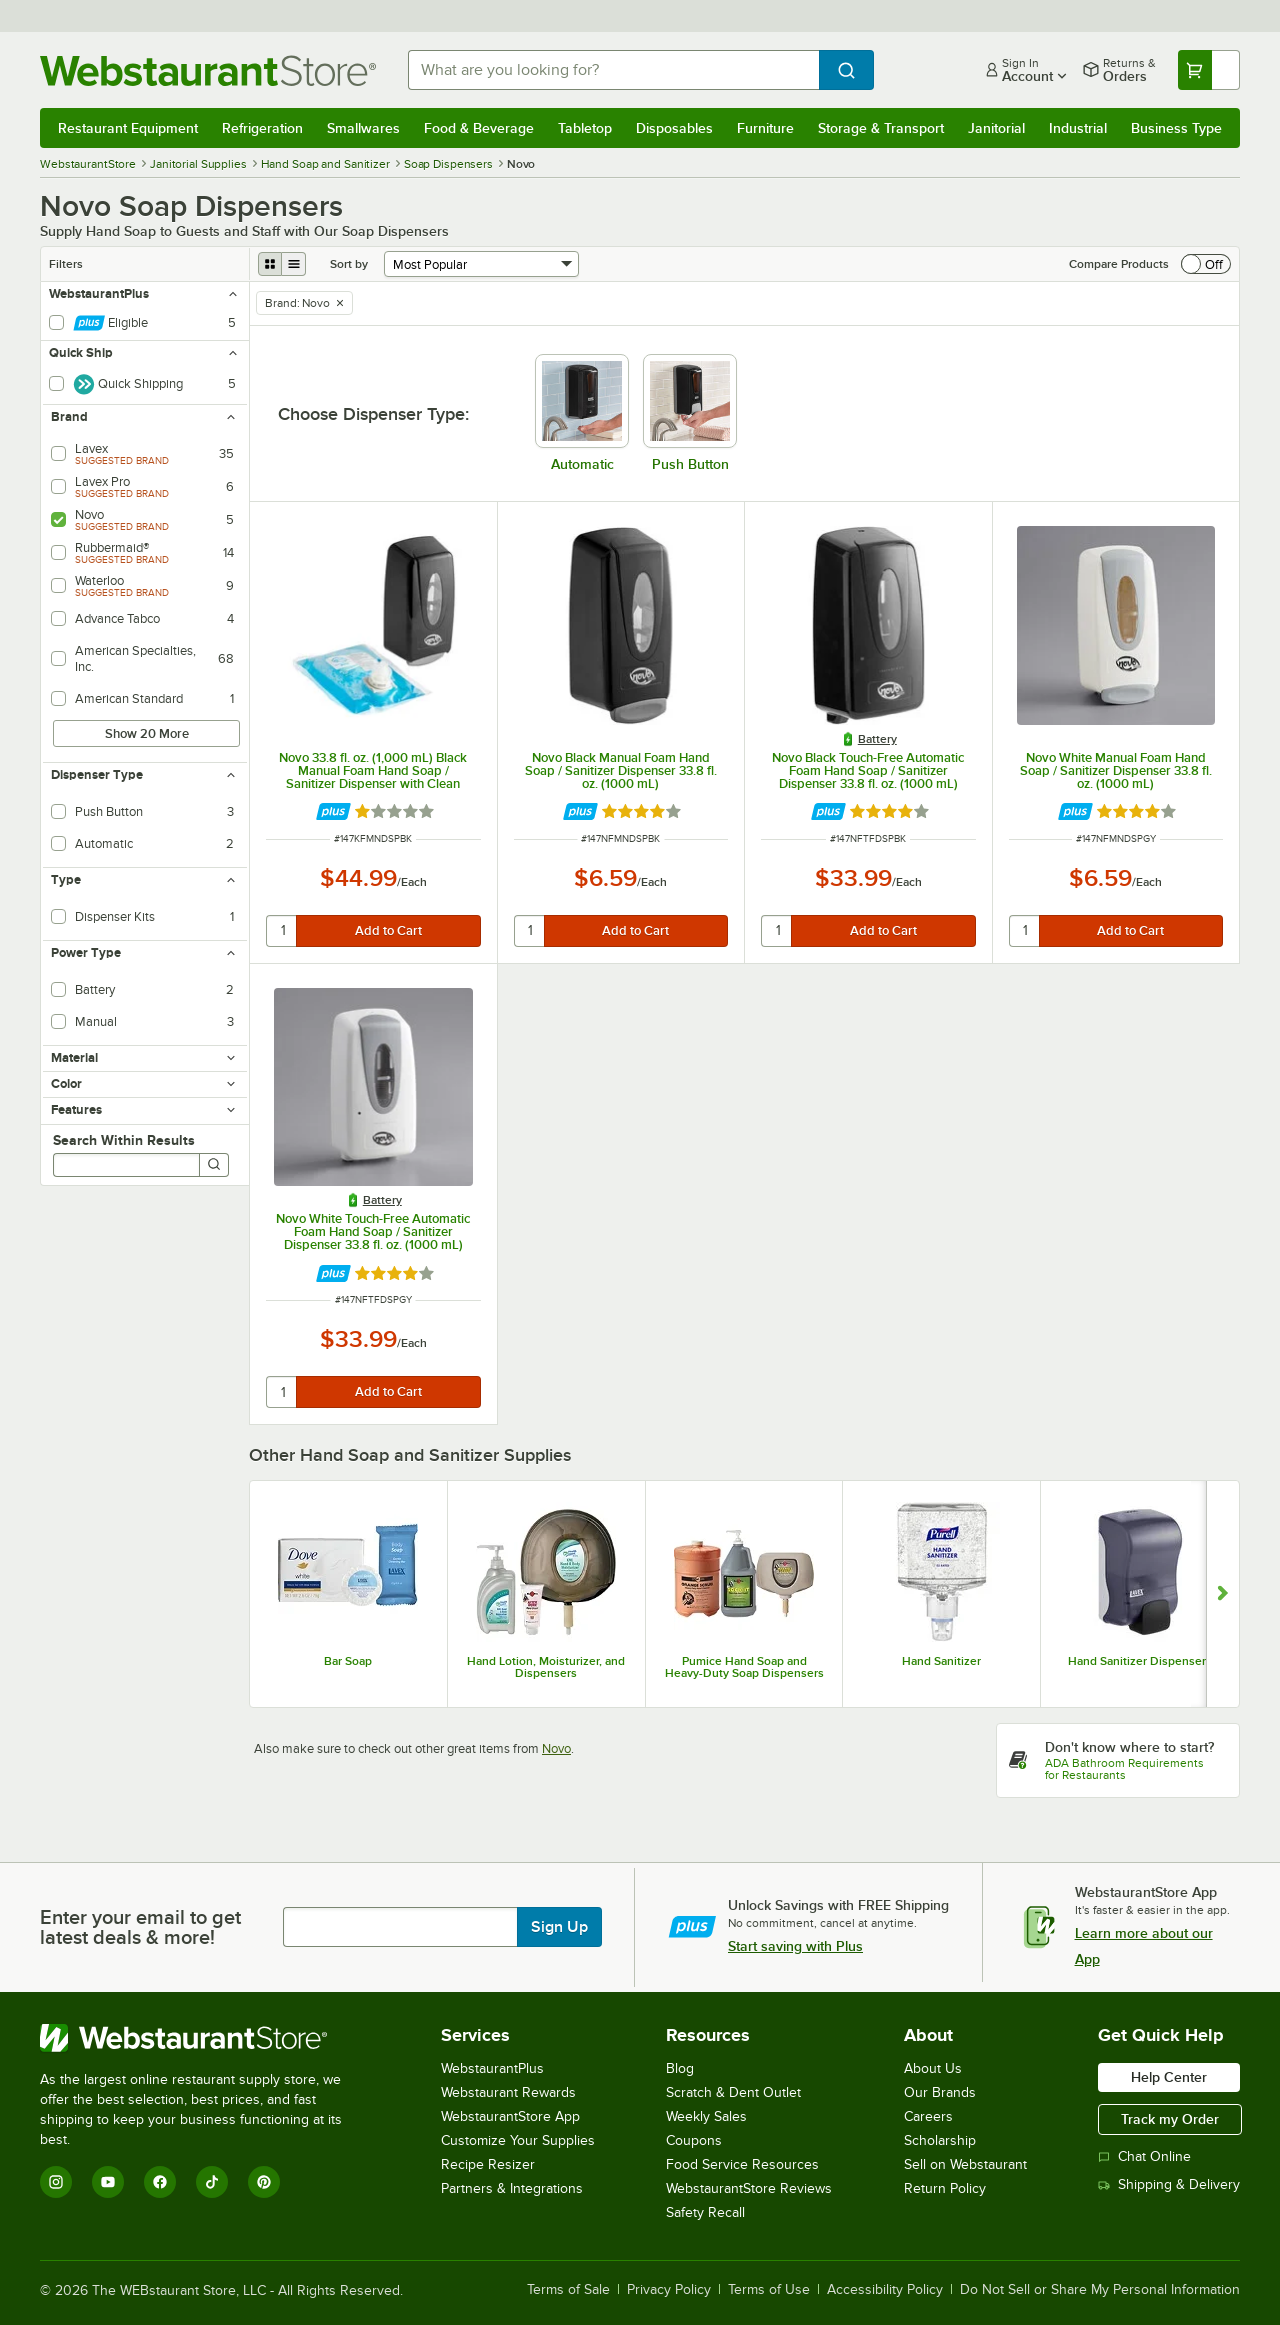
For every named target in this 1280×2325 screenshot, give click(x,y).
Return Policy (945, 2188)
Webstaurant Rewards (508, 2092)
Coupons (694, 2140)
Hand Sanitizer (941, 1661)
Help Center (1169, 2077)
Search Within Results (124, 1140)
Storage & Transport (881, 128)
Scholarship (940, 2140)
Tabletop (585, 128)
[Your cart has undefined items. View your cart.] (1209, 70)
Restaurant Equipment (128, 128)
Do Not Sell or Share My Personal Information (1100, 2290)
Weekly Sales (706, 2116)
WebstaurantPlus (492, 2068)
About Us (933, 2068)
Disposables (674, 128)
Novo (556, 1748)
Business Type (1176, 128)
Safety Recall (705, 2212)
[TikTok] (212, 2182)
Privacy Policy (669, 2290)
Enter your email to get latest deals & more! (140, 1927)
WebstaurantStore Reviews (749, 2188)
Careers (928, 2116)
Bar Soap (348, 1661)
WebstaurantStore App (510, 2116)
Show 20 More (147, 733)
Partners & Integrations (512, 2188)
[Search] (214, 1165)
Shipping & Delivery (1169, 2184)
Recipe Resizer (488, 2164)
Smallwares (363, 128)
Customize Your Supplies (518, 2140)
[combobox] (613, 70)
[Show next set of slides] (1222, 1594)
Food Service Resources (742, 2164)
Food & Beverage (479, 128)
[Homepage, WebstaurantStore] (208, 70)
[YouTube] (108, 2182)
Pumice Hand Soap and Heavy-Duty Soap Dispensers (744, 1667)
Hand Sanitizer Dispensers (1140, 1661)
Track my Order (1170, 2119)
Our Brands (940, 2092)
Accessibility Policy (885, 2290)
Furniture (765, 128)
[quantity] (282, 931)
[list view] (294, 264)
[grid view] (270, 264)
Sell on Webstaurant (965, 2164)
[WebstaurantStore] (204, 2038)
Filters (66, 264)
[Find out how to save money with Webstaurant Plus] (333, 811)
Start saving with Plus (795, 1946)
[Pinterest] (264, 2182)
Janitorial (996, 128)
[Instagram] (56, 2182)
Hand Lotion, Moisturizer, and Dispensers (546, 1667)
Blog (680, 2068)
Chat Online (1144, 2156)
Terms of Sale (568, 2290)
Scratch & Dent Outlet (733, 2092)
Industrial (1078, 128)
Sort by (349, 264)
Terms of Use (769, 2290)
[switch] (1206, 264)
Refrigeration (262, 128)
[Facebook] (160, 2182)
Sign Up (559, 1927)
